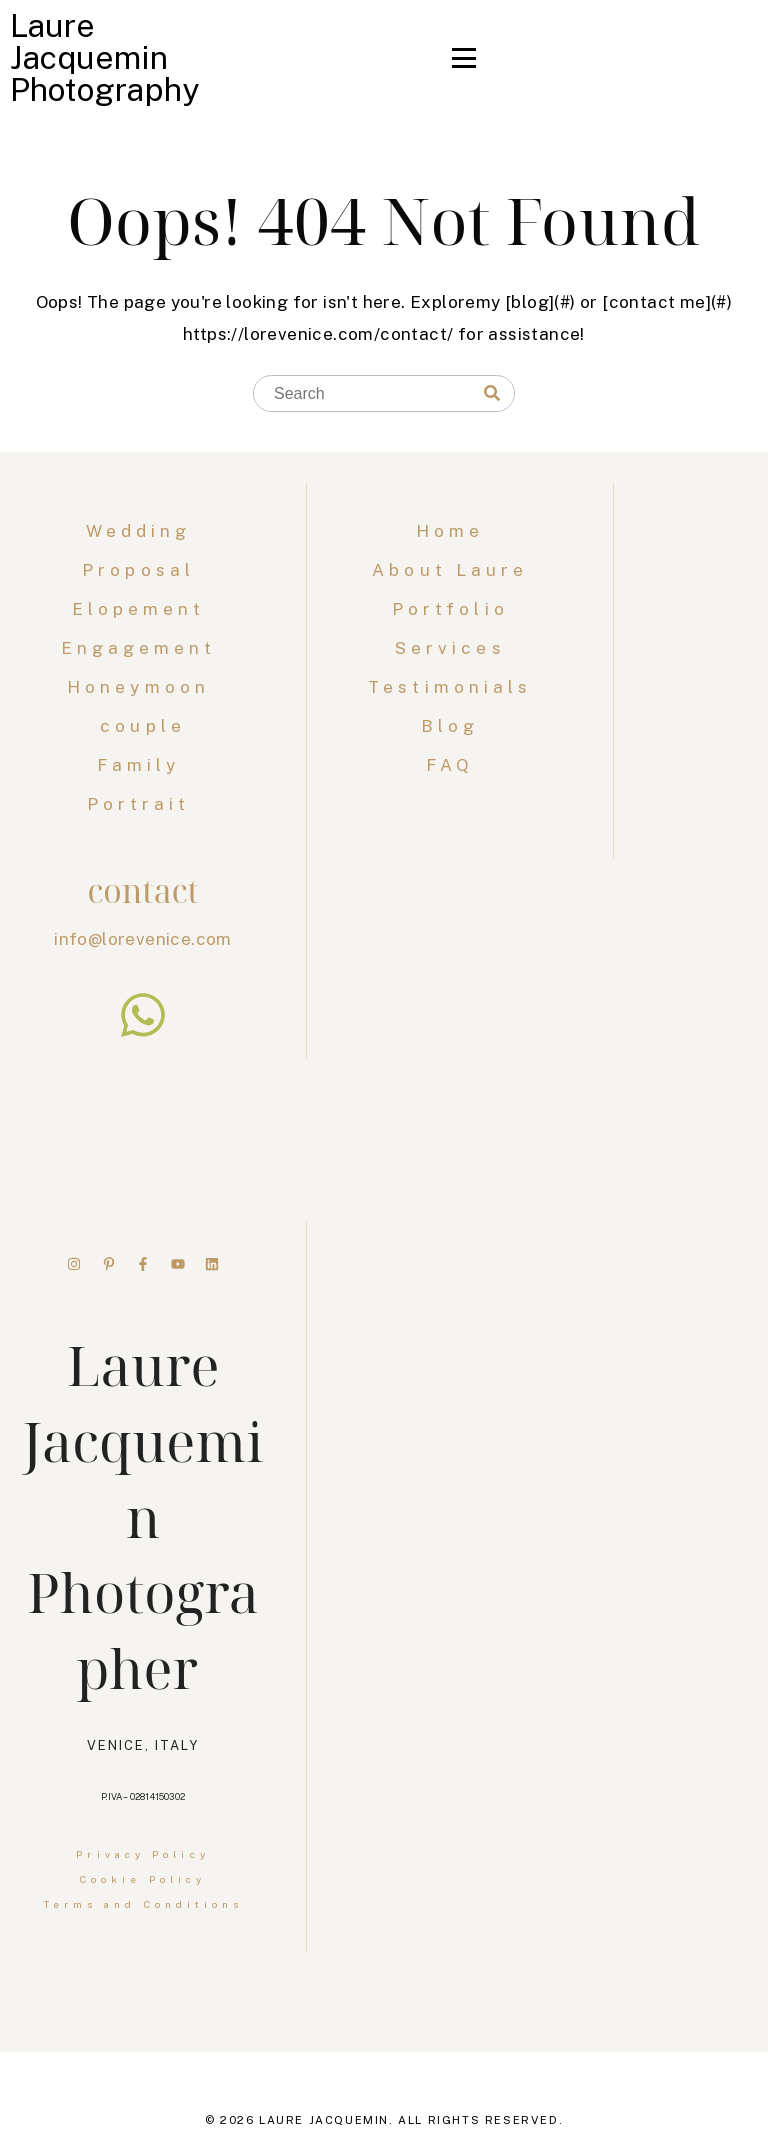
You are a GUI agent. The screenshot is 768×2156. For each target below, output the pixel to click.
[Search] (492, 394)
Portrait (143, 804)
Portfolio (450, 609)
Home (450, 531)
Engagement (143, 648)
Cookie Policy (143, 1879)
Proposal (143, 570)
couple (143, 726)
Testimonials (450, 687)
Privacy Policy (142, 1854)
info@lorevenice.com (143, 939)
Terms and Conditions (143, 1904)
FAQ (450, 765)
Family (143, 765)
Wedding (143, 531)
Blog (450, 726)
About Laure (450, 570)
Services (450, 648)
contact (143, 890)
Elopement (143, 609)
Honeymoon (143, 687)
